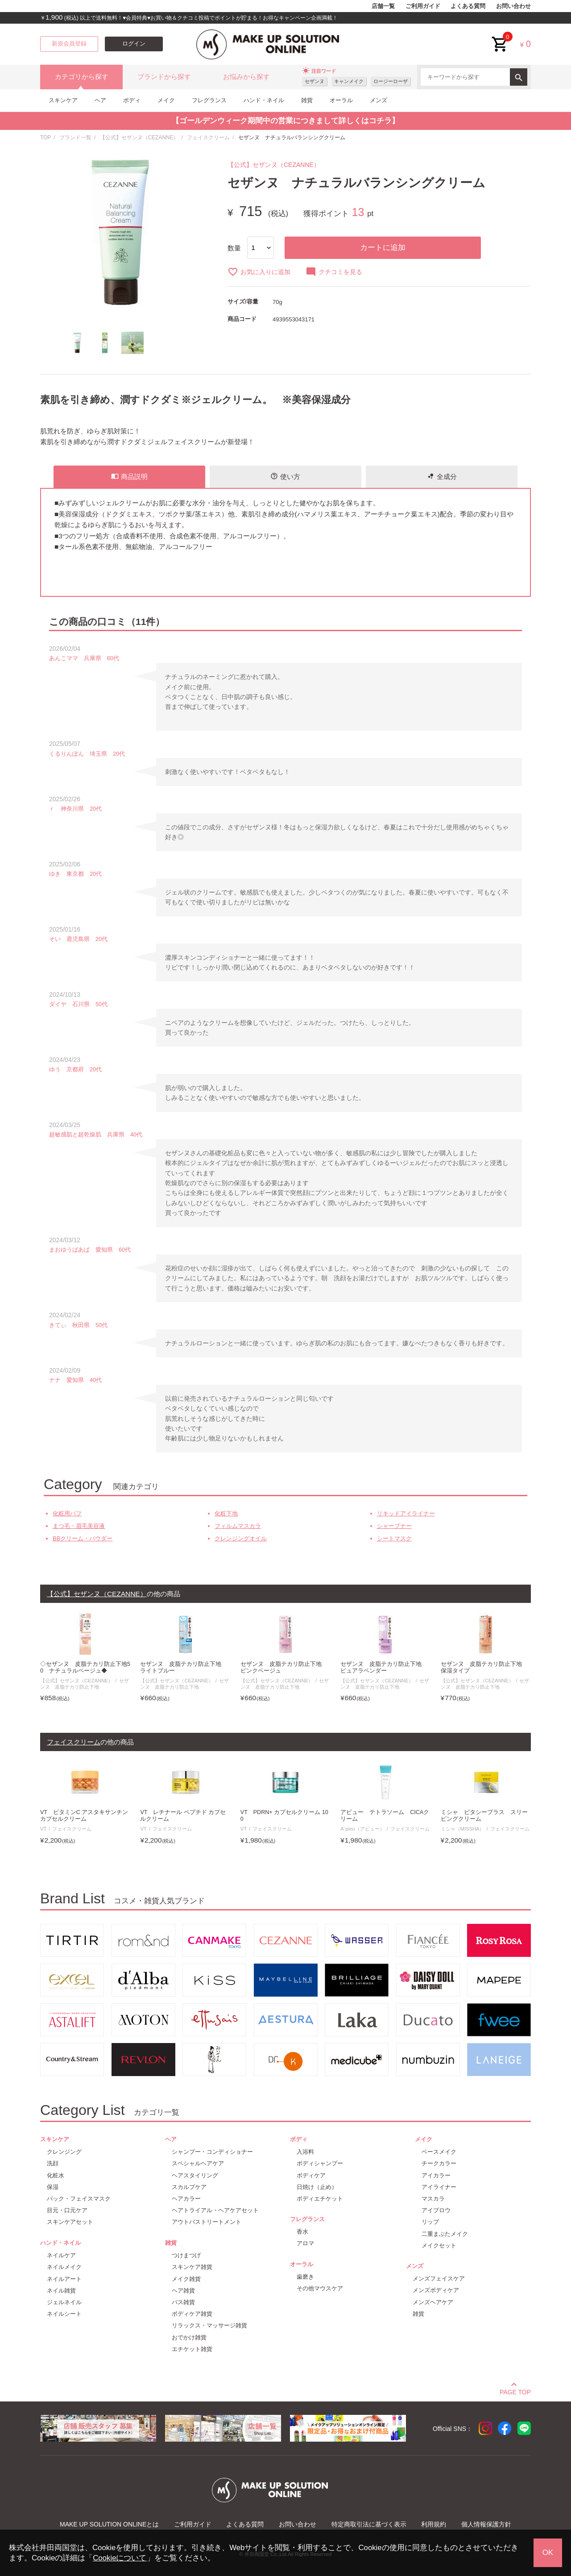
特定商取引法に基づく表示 (368, 2524)
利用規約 (433, 2524)
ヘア (100, 100)
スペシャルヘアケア (198, 2163)
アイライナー (439, 2187)
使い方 (285, 476)
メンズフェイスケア (439, 2278)
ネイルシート (64, 2313)
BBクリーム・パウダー (82, 1538)
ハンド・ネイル (264, 100)
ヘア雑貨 (183, 2290)
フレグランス (209, 100)
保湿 (52, 2187)
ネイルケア (61, 2255)
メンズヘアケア (433, 2302)
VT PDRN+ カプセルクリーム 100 (284, 1815)
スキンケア (63, 100)
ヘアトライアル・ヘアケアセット (215, 2210)
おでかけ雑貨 (189, 2337)
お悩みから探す (246, 76)
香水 (302, 2231)
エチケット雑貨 (192, 2349)
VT (43, 1828)
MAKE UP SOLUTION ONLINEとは (109, 2524)
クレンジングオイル (241, 1538)
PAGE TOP (515, 2391)
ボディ (132, 100)
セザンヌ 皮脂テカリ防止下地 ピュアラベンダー (383, 1667)
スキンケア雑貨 (192, 2267)
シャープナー (394, 1526)
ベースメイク (439, 2151)
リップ (430, 2221)
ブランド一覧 (75, 137)
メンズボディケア (436, 2290)
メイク (166, 100)
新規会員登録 (69, 44)
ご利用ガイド (422, 6)
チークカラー (439, 2163)
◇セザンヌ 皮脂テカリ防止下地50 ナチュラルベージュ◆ (85, 1667)
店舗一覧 (383, 6)
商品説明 (129, 476)
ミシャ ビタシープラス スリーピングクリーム (484, 1815)
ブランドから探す (164, 76)
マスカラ (433, 2198)
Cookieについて (119, 2558)
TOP (45, 137)
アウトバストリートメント (206, 2221)
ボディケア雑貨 (192, 2313)
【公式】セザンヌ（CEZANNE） (139, 137)
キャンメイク (349, 81)
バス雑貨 (183, 2302)
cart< (500, 37)
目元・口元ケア (67, 2210)
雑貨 (307, 100)
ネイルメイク (64, 2267)
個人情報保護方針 (486, 2524)
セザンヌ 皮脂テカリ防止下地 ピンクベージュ (283, 1667)
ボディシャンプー (320, 2163)
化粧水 (55, 2175)
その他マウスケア (320, 2288)
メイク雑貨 (186, 2279)
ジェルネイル (64, 2302)
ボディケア (311, 2175)
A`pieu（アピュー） (362, 1828)
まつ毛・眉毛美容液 (79, 1526)
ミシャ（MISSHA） (462, 1828)
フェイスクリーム (208, 137)
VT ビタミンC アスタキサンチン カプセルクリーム (84, 1815)
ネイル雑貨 (61, 2290)
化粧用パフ (67, 1513)
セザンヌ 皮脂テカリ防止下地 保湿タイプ (484, 1667)
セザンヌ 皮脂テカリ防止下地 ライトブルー (183, 1667)
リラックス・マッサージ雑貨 (209, 2325)
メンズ (378, 100)
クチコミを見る (334, 271)
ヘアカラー (186, 2198)
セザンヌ (314, 81)
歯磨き (305, 2276)
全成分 (442, 476)
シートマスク (394, 1538)
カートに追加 (382, 247)
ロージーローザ (390, 81)
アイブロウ (436, 2210)
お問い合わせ (513, 6)
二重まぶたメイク (445, 2234)
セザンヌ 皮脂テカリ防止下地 (84, 1683)
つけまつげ (186, 2255)
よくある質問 (468, 6)
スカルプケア (189, 2187)
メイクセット (439, 2245)
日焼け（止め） (317, 2187)
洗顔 (52, 2163)
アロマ (305, 2243)
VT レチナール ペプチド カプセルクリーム (183, 1815)
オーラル (341, 100)
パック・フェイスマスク (79, 2198)
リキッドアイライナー (406, 1513)
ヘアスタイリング (195, 2175)
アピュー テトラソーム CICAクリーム (384, 1815)
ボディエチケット (320, 2198)
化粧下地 (226, 1513)
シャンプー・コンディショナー (212, 2151)
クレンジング (64, 2151)
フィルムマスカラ (238, 1526)
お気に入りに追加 (259, 271)
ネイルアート (64, 2279)
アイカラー (436, 2175)
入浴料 (305, 2151)
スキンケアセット (70, 2221)
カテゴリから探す (81, 76)
